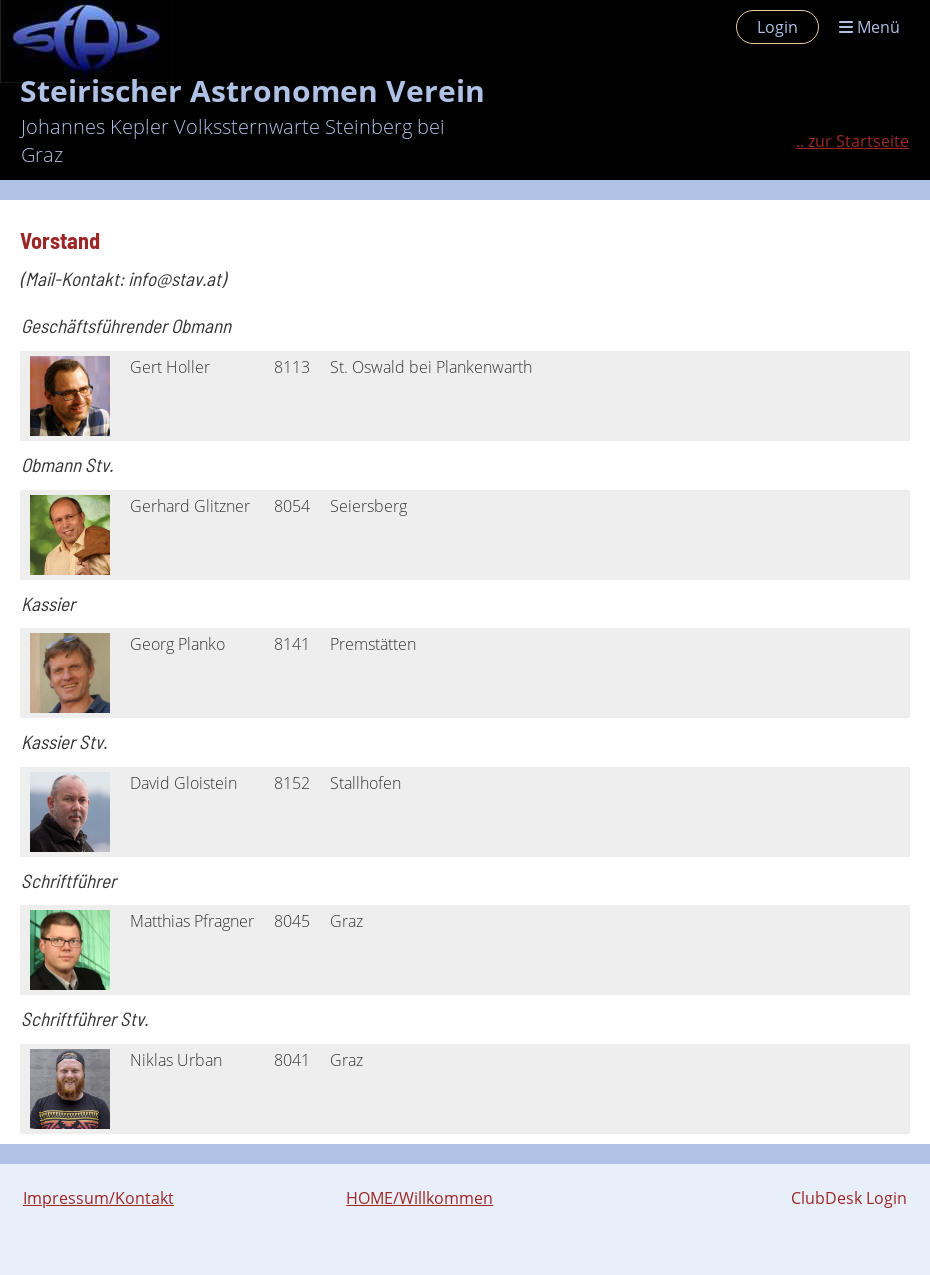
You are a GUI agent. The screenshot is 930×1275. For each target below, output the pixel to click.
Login (777, 27)
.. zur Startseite (852, 141)
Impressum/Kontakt (98, 1198)
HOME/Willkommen (419, 1198)
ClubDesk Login (849, 1198)
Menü (869, 27)
